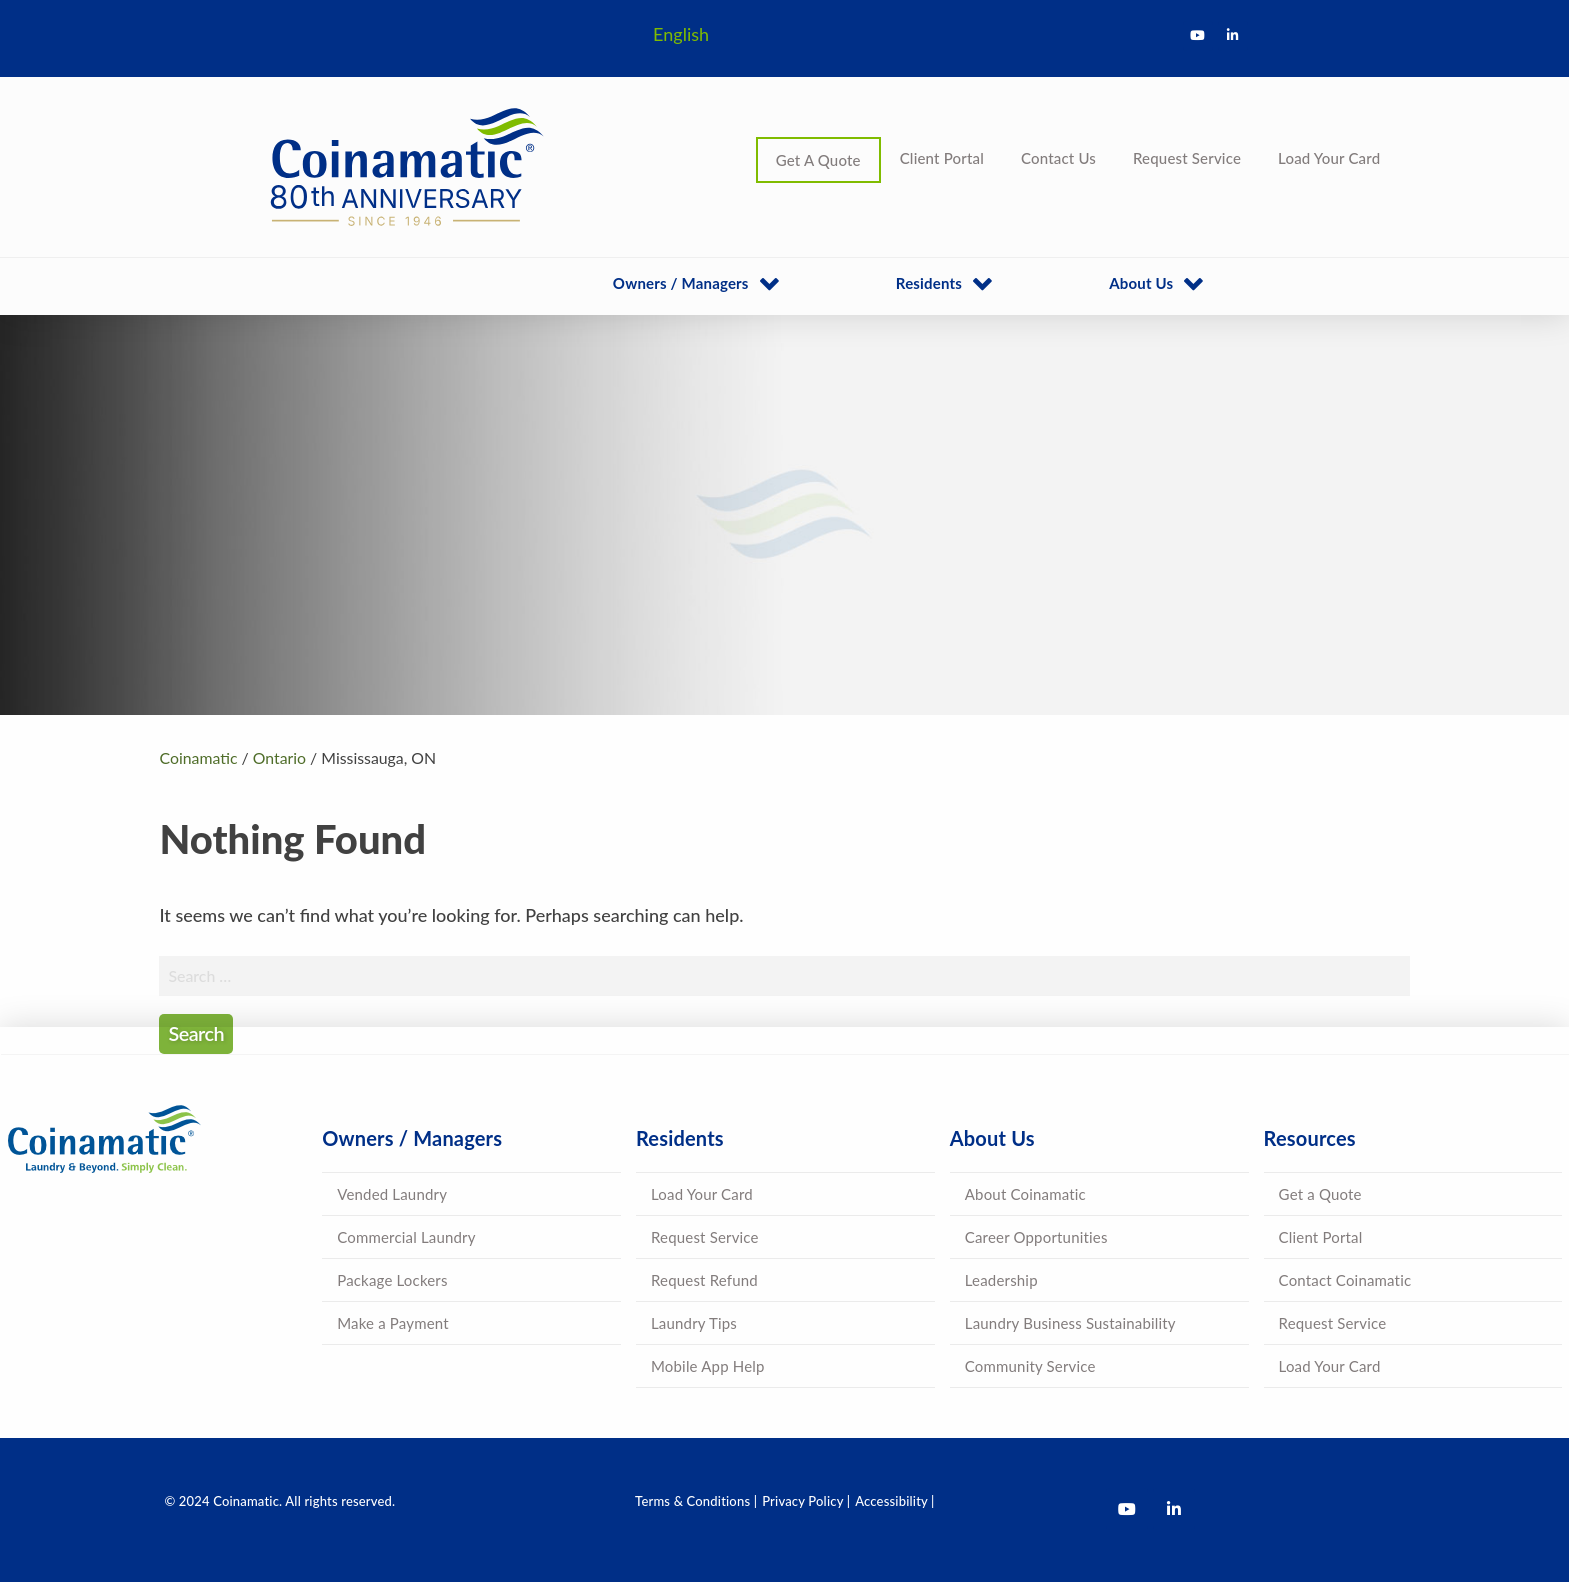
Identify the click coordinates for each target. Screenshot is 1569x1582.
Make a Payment (393, 1323)
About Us (1141, 283)
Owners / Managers (681, 283)
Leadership (1001, 1280)
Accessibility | (894, 1501)
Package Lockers (392, 1280)
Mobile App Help (708, 1366)
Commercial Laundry (406, 1237)
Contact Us (1058, 158)
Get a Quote (1320, 1194)
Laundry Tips (694, 1323)
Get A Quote (818, 160)
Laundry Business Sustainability (1070, 1323)
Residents (929, 283)
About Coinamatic (1025, 1194)
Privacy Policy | (806, 1501)
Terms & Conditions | (696, 1501)
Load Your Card (1329, 158)
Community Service (1030, 1366)
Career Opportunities (1036, 1237)
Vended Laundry (392, 1194)
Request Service (1187, 158)
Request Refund (704, 1280)
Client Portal (942, 158)
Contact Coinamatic (1345, 1280)
